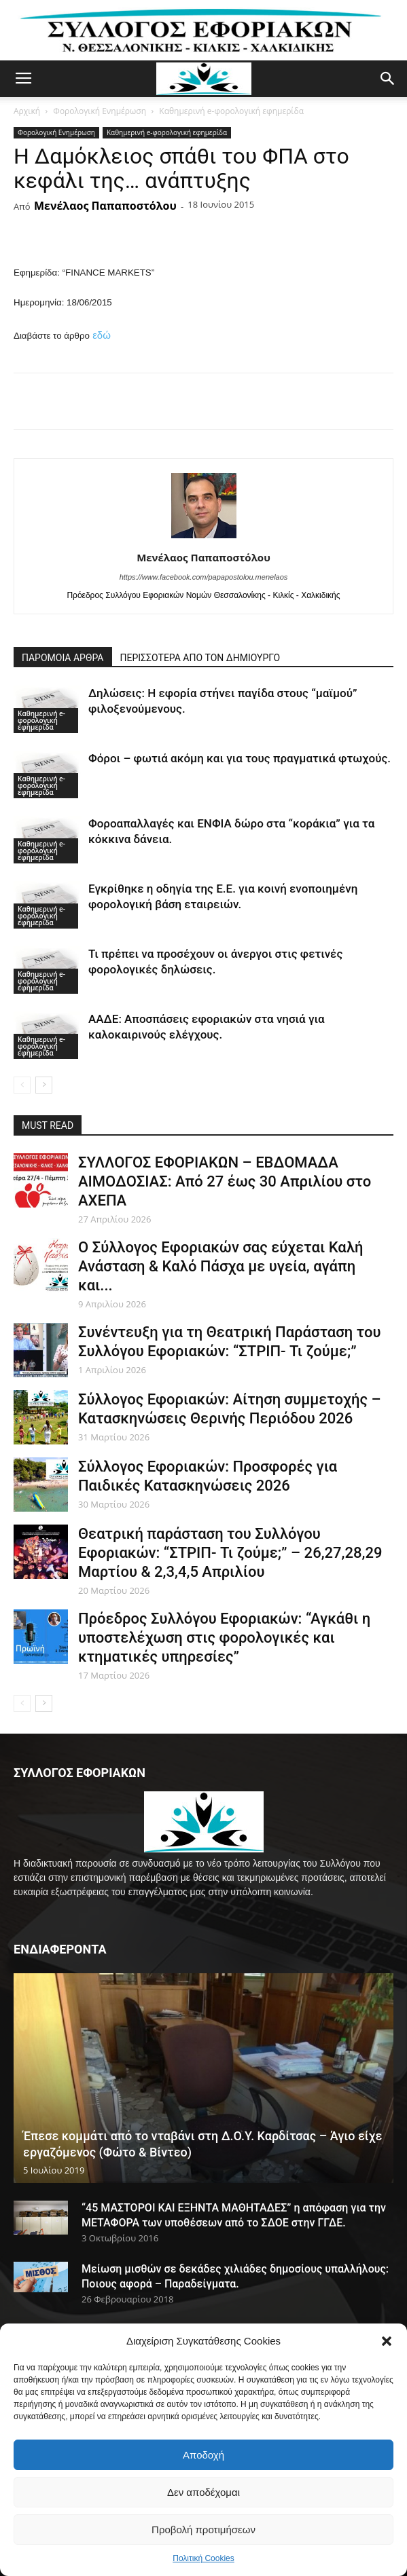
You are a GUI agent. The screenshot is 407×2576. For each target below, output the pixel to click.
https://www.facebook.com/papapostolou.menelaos (204, 577)
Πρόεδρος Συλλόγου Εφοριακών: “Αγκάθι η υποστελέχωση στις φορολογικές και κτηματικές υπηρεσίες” (224, 1637)
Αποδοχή (203, 2455)
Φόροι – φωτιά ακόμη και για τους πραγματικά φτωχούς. (239, 758)
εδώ (101, 335)
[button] (386, 2341)
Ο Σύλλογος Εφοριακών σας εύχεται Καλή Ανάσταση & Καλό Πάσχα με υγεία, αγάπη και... (220, 1266)
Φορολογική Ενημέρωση (99, 111)
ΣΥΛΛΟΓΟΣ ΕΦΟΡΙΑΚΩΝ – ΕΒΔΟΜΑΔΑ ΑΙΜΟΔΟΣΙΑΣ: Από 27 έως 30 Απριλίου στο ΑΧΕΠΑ (224, 1181)
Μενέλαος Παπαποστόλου (105, 205)
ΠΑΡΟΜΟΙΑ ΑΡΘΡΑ (63, 657)
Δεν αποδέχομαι (203, 2492)
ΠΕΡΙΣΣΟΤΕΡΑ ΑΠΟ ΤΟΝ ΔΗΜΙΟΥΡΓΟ (200, 657)
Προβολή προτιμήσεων (203, 2529)
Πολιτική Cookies (203, 2558)
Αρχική (27, 111)
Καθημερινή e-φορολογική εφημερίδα (231, 111)
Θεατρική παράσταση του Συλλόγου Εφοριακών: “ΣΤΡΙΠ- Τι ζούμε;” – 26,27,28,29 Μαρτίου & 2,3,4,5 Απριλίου (230, 1552)
